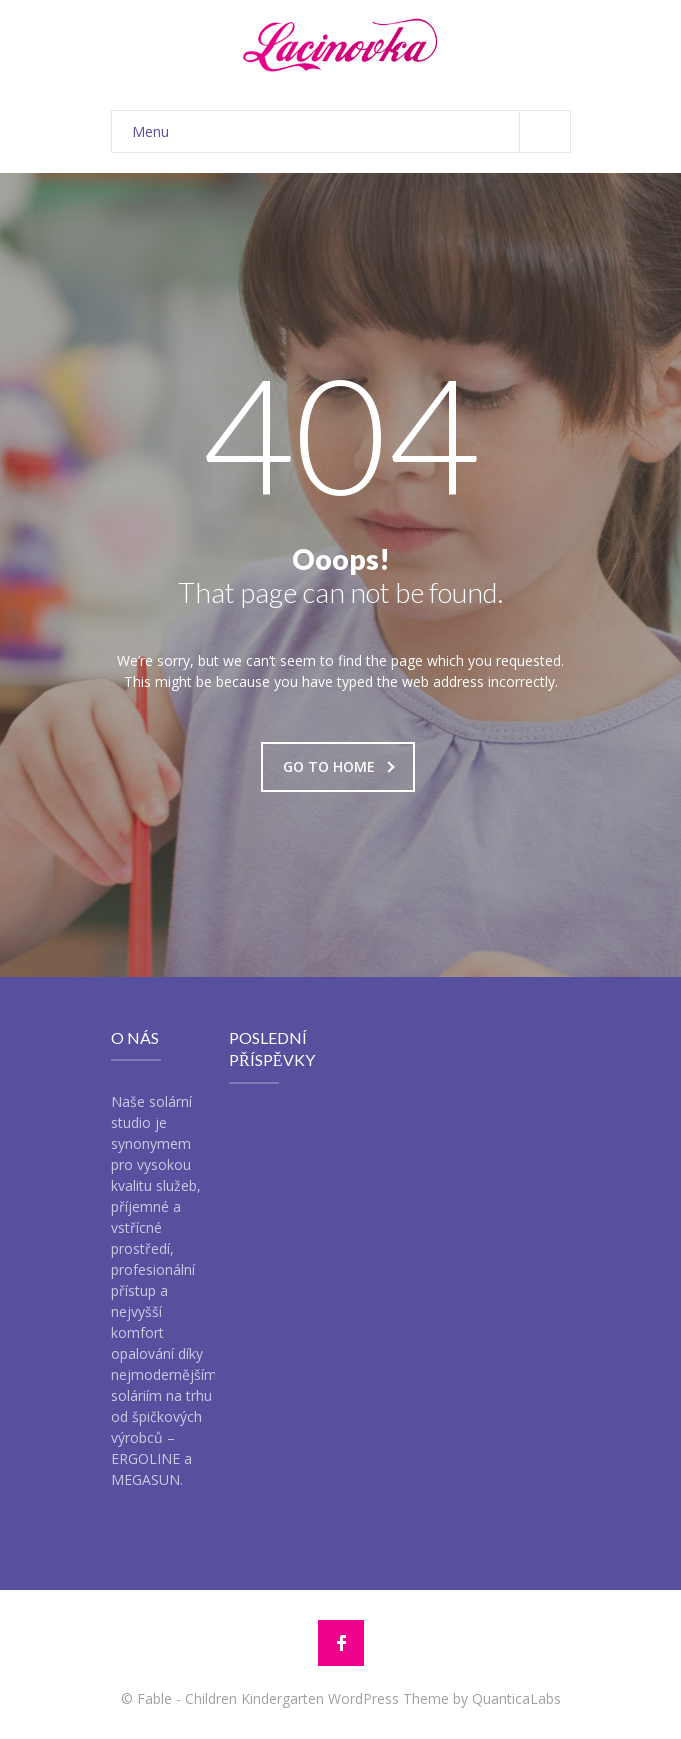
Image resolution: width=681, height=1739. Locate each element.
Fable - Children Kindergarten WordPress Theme (293, 1698)
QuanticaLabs (516, 1698)
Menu (351, 131)
